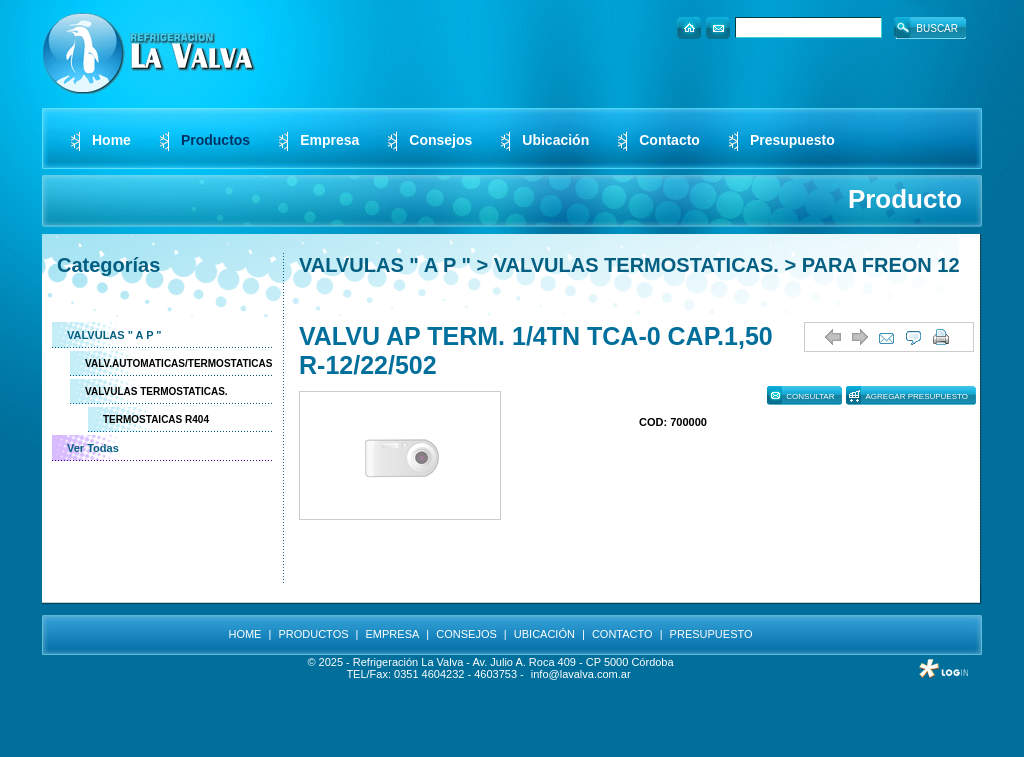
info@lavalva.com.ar (581, 674)
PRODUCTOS (313, 634)
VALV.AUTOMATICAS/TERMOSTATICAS (178, 363)
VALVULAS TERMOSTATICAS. (156, 391)
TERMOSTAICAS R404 (156, 419)
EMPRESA (393, 634)
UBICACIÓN (544, 634)
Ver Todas (93, 448)
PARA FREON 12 (881, 265)
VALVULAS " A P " (114, 335)
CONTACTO (622, 634)
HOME (244, 634)
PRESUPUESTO (711, 634)
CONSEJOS (466, 634)
